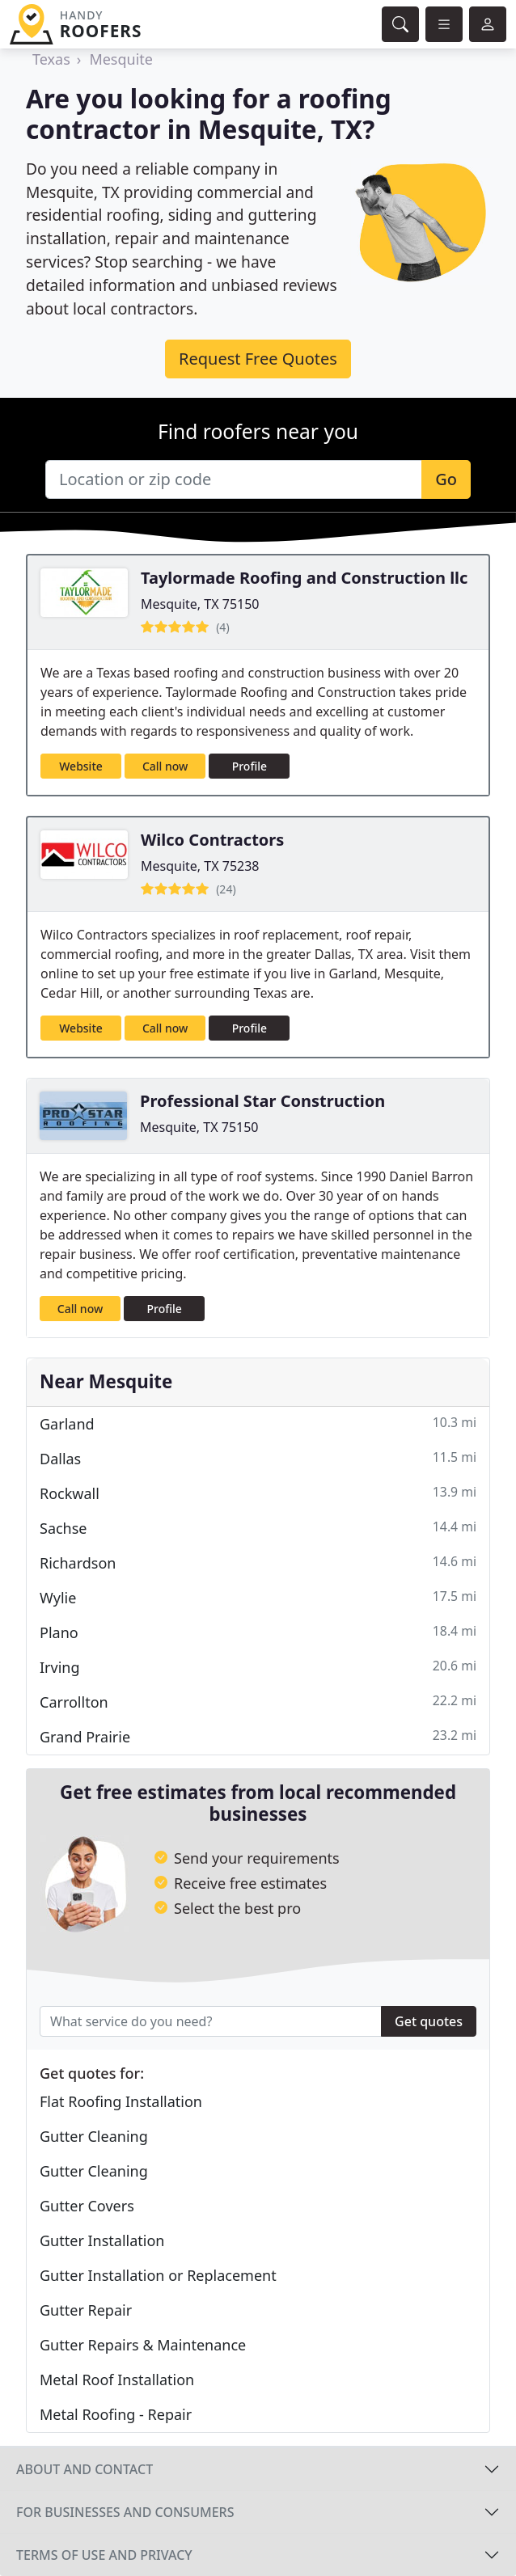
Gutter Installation (102, 2240)
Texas (51, 59)
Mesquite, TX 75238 (200, 866)
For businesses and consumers (125, 2512)
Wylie (258, 1597)
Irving (258, 1667)
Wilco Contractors (212, 840)
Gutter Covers (87, 2205)
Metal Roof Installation (117, 2379)
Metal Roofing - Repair (116, 2414)
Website (81, 766)
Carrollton (258, 1701)
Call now (165, 766)
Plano (258, 1632)
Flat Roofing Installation (121, 2101)
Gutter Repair (86, 2310)
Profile (249, 766)
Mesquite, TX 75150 (200, 604)
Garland (258, 1423)
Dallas (258, 1458)
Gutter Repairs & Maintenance (143, 2344)
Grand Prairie (258, 1736)
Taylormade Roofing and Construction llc (304, 578)
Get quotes (429, 2021)
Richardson (258, 1562)
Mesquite (121, 59)
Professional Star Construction (262, 1101)
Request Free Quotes (258, 359)
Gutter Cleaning (94, 2136)
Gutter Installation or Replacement (158, 2275)
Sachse (258, 1528)
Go (446, 479)
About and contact (84, 2469)
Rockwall (258, 1493)
